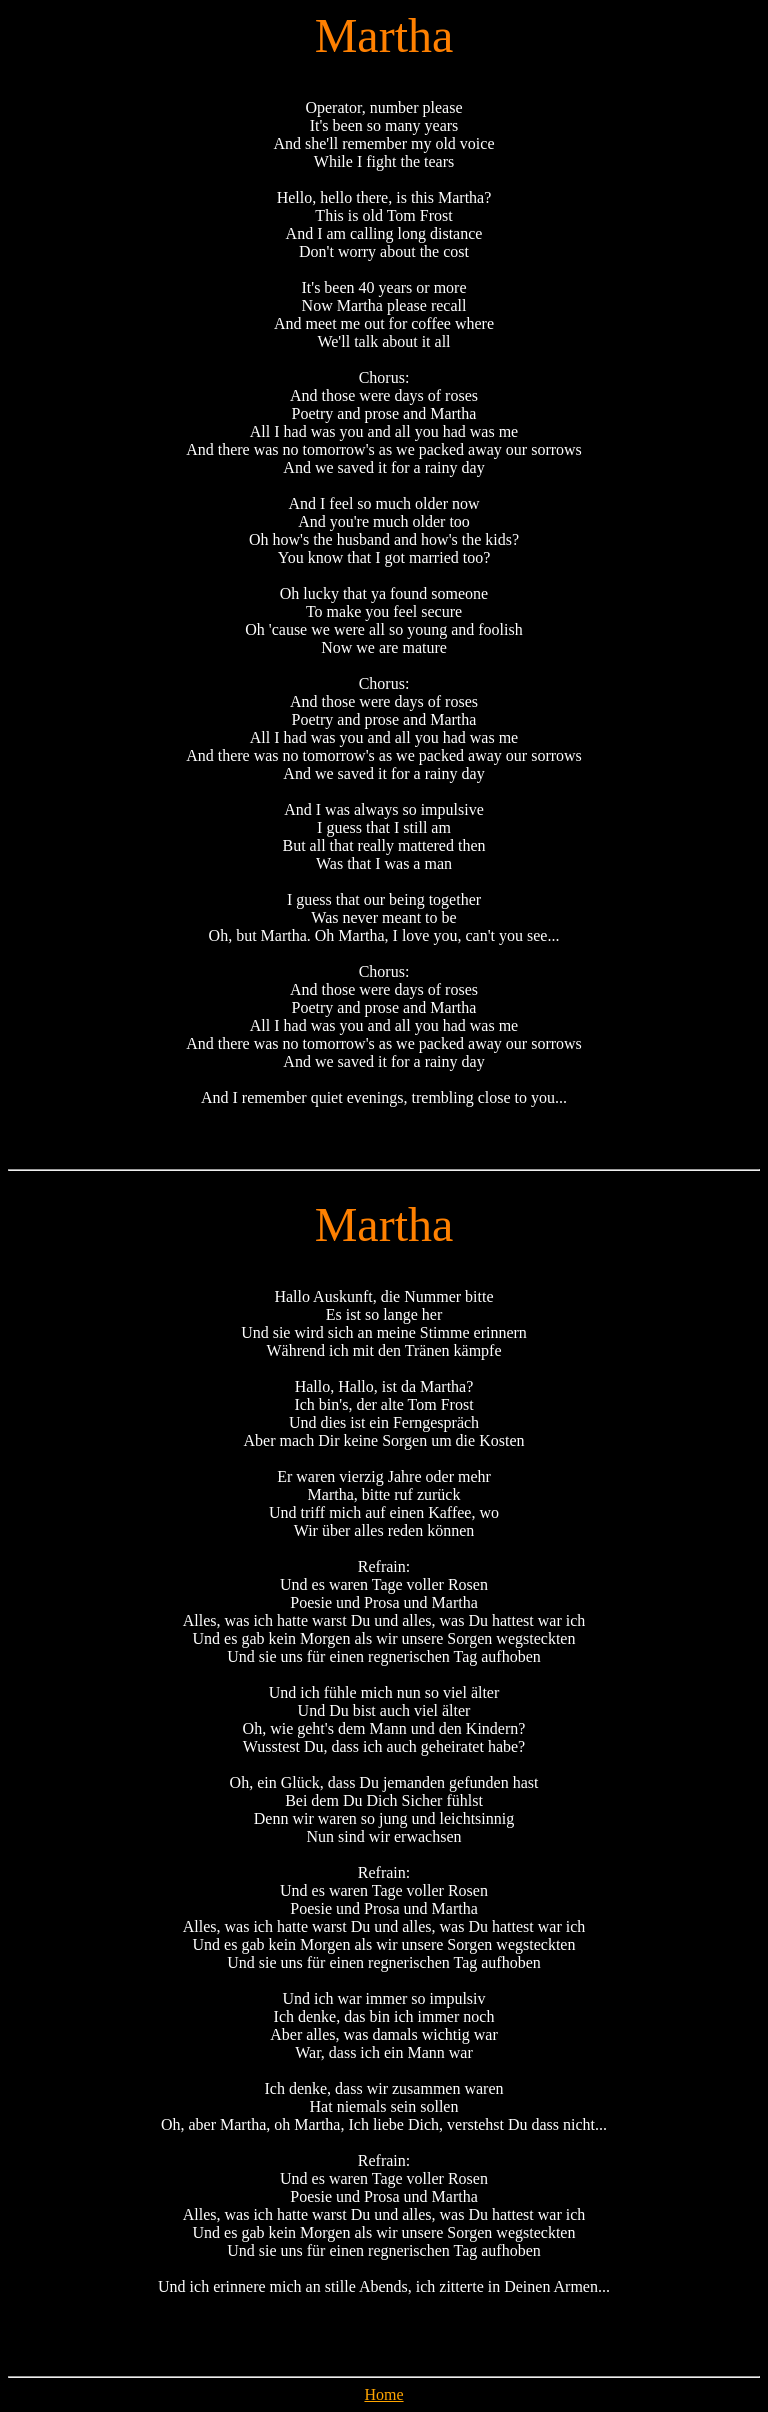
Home (383, 2394)
